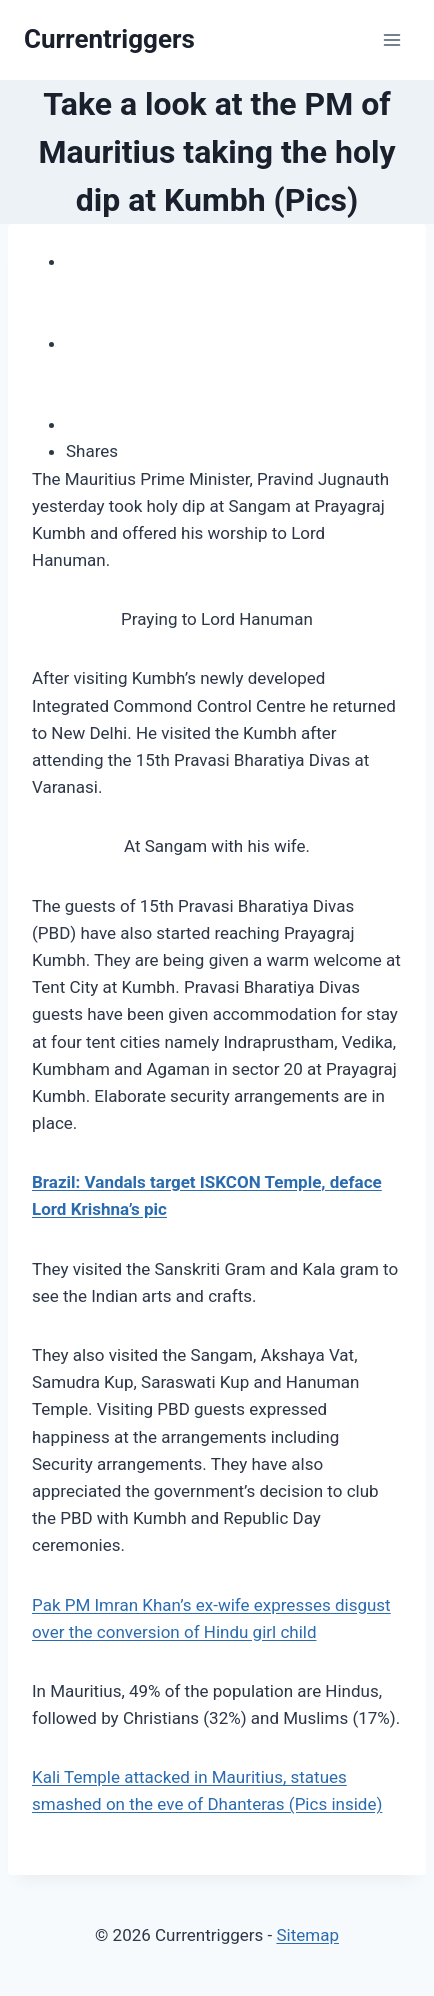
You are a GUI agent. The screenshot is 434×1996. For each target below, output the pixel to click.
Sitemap (307, 1935)
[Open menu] (391, 39)
